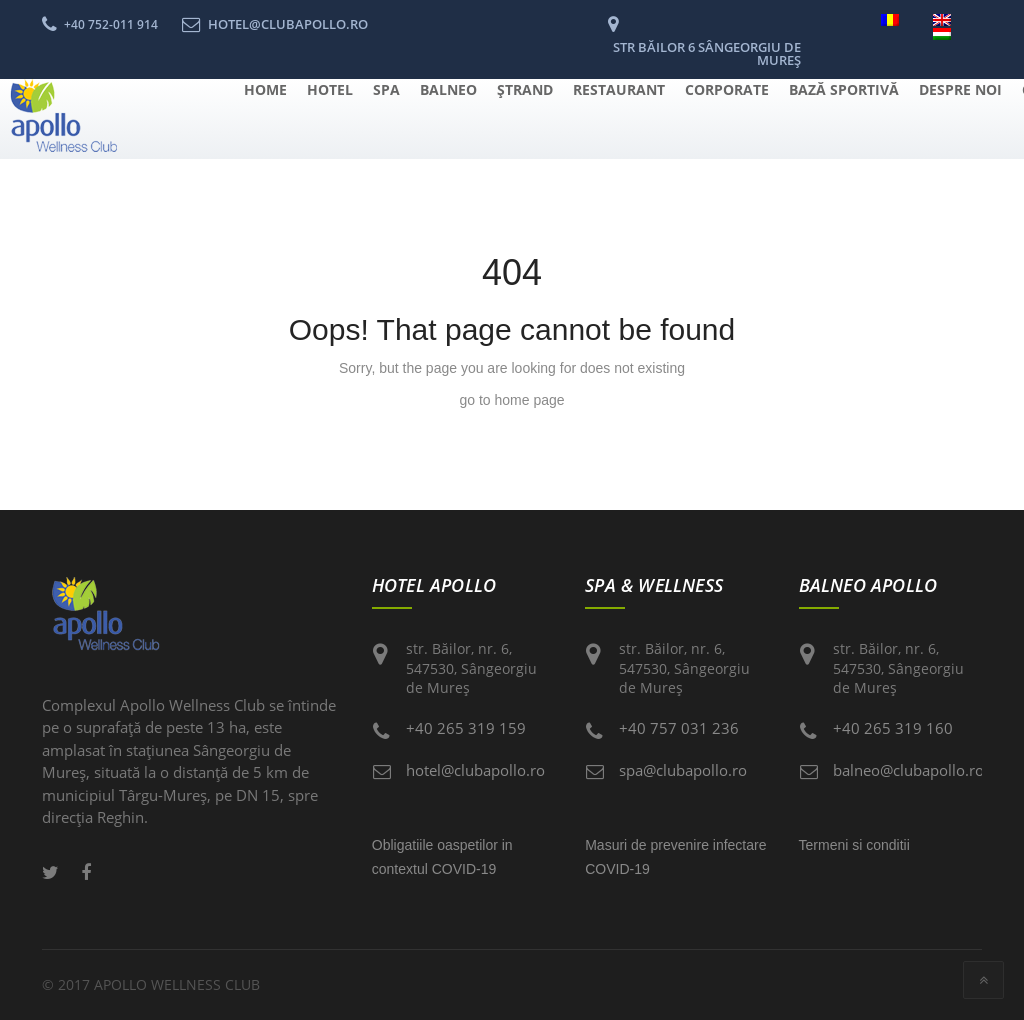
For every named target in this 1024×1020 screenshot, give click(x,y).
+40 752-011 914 (111, 24)
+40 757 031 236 (679, 728)
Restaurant (619, 89)
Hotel (330, 89)
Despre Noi (960, 89)
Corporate (727, 89)
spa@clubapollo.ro (683, 770)
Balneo (448, 89)
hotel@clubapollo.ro (475, 770)
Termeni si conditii (854, 845)
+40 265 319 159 (466, 728)
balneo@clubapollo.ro (908, 770)
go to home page (511, 400)
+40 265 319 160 (893, 728)
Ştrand (525, 89)
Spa (386, 89)
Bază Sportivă (844, 89)
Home (265, 89)
